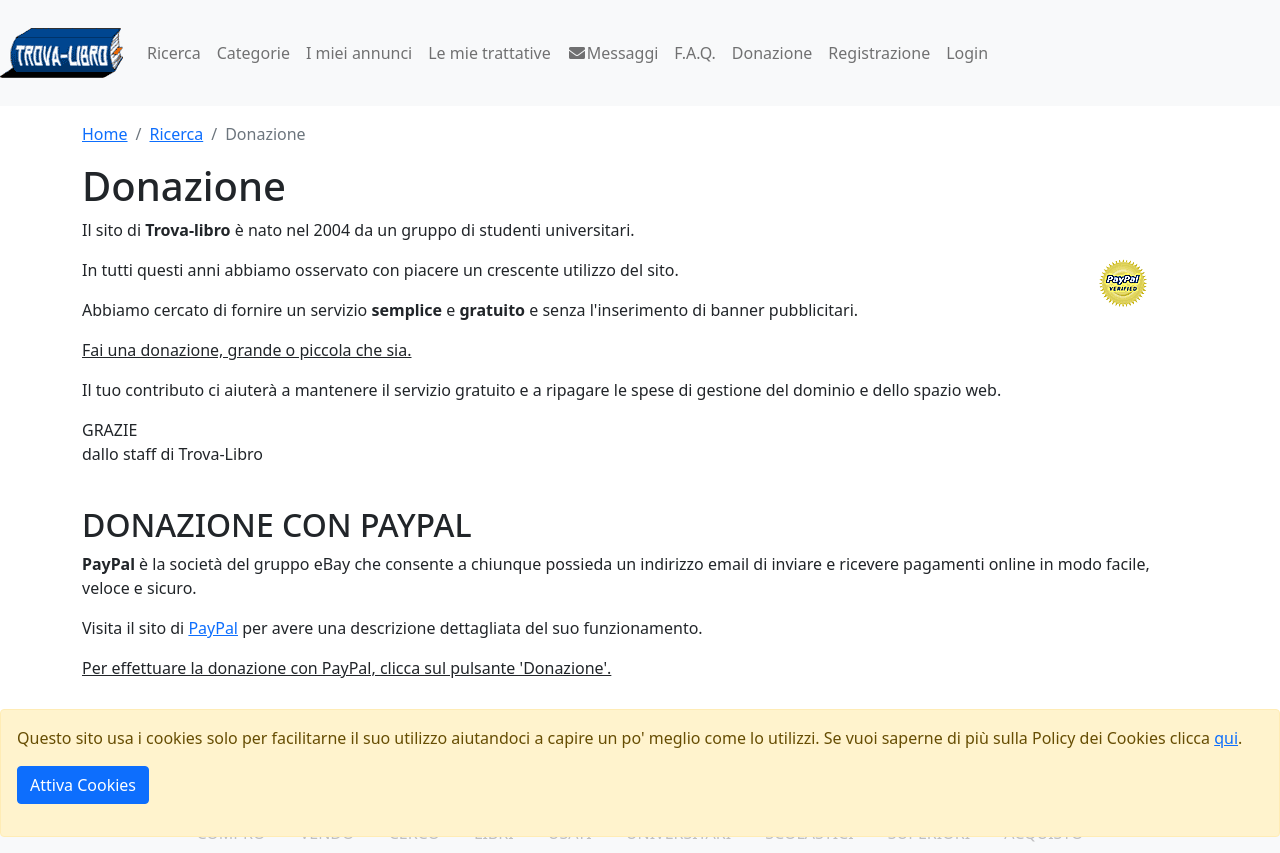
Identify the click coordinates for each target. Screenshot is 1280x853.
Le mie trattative (489, 53)
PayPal (213, 628)
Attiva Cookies (83, 785)
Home (105, 134)
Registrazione (879, 53)
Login (967, 53)
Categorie (253, 53)
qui (1226, 738)
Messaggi (613, 53)
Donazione (772, 53)
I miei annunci (359, 53)
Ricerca (174, 53)
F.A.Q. (695, 53)
